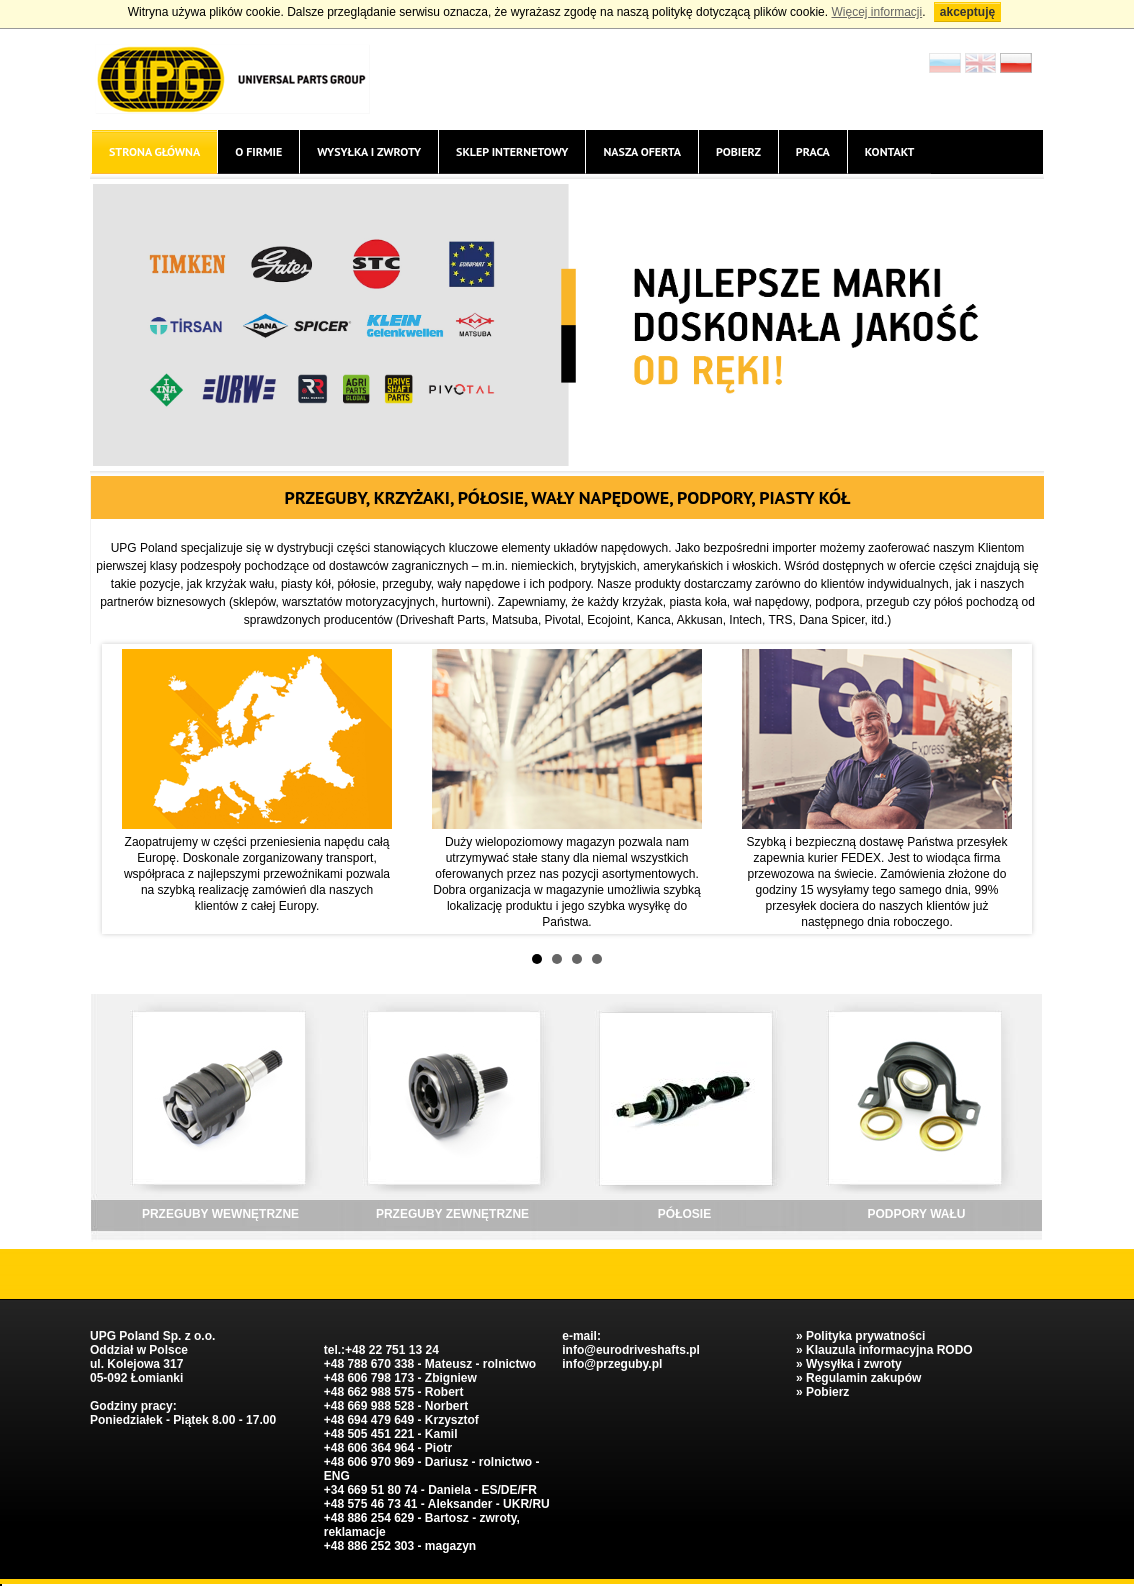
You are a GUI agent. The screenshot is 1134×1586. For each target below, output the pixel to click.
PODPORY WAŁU (916, 1214)
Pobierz (738, 151)
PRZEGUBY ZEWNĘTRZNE (452, 1214)
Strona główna (154, 151)
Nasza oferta (641, 151)
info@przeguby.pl (612, 1364)
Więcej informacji (876, 12)
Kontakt (890, 151)
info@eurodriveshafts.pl (631, 1350)
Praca (813, 151)
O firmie (258, 151)
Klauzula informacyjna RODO (889, 1350)
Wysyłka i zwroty (369, 151)
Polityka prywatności (865, 1336)
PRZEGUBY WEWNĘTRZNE (220, 1214)
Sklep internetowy (512, 151)
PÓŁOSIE (684, 1214)
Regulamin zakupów (863, 1378)
